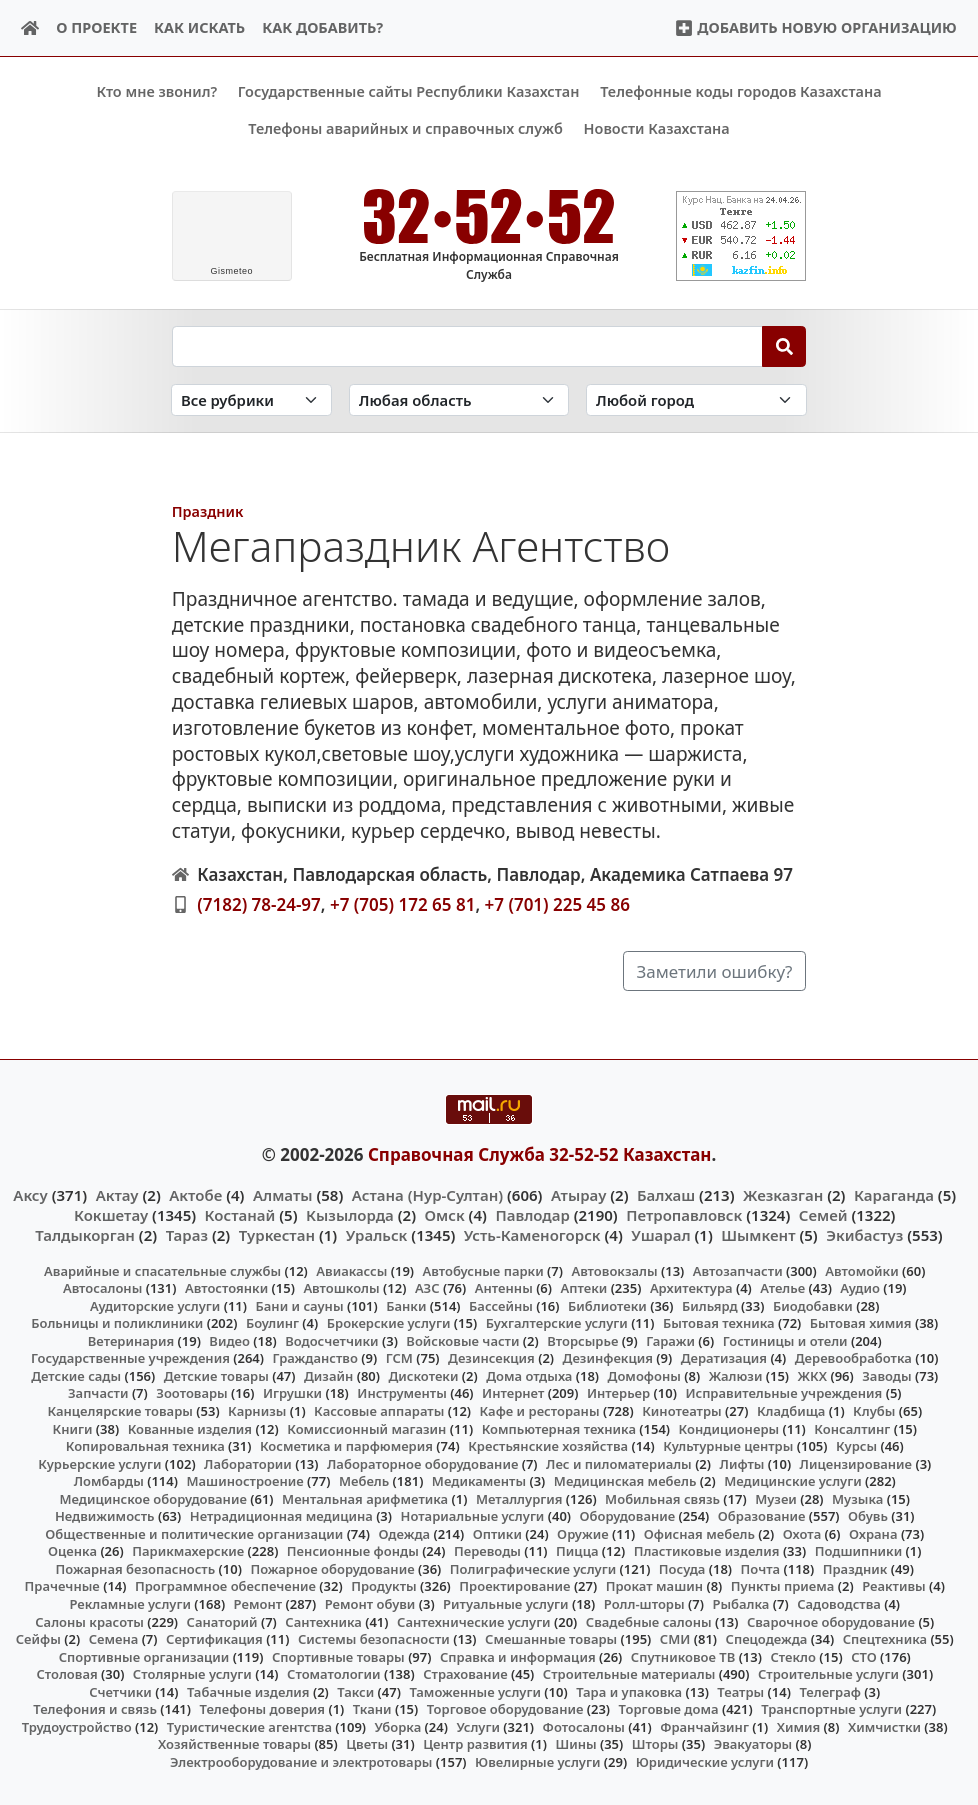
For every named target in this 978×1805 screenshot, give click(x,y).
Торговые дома (669, 1709)
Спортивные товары (338, 1656)
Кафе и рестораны (540, 1411)
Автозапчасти (738, 1270)
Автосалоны (102, 1288)
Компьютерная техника (559, 1428)
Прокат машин (654, 1586)
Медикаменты (479, 1481)
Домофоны (644, 1376)
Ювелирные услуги (537, 1762)
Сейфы (38, 1639)
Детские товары (216, 1376)
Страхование (465, 1674)
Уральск (377, 1235)
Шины (575, 1744)
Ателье (782, 1288)
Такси (355, 1691)
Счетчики (120, 1691)
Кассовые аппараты (379, 1411)
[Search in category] (251, 399)
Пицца (577, 1551)
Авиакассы (351, 1270)
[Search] (784, 346)
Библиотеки (607, 1305)
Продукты (384, 1586)
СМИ (675, 1639)
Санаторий (222, 1621)
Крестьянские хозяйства (548, 1446)
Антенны (504, 1288)
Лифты (742, 1463)
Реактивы (894, 1586)
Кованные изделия (190, 1428)
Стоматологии (334, 1674)
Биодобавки (813, 1305)
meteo (231, 271)
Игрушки (292, 1393)
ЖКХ (812, 1376)
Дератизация (724, 1358)
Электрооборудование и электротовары (301, 1762)
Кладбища (791, 1411)
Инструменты (402, 1393)
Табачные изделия (248, 1691)
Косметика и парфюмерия (346, 1446)
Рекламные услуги (130, 1604)
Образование (762, 1516)
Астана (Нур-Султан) (427, 1195)
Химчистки (884, 1727)
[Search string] (467, 346)
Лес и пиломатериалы (619, 1463)
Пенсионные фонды (353, 1551)
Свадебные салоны (649, 1621)
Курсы (856, 1446)
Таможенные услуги (475, 1691)
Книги (72, 1428)
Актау (117, 1195)
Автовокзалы (614, 1270)
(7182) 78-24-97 (259, 903)
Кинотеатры (682, 1411)
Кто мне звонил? (156, 91)
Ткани (372, 1709)
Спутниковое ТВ (683, 1656)
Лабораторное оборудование (422, 1463)
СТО (864, 1656)
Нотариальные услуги (473, 1516)
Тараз (187, 1235)
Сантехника (323, 1621)
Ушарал (660, 1235)
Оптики (497, 1533)
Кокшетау (111, 1215)
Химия (799, 1727)
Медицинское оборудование (152, 1498)
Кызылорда (350, 1215)
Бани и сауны (300, 1305)
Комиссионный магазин (366, 1428)
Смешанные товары (551, 1639)
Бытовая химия (861, 1323)
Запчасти (98, 1393)
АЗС (427, 1288)
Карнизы (257, 1411)
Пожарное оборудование (332, 1569)
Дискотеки (424, 1376)
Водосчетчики (331, 1340)
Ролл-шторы (644, 1604)
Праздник (208, 511)
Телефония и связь (95, 1709)
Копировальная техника (145, 1446)
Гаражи (670, 1340)
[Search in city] (696, 399)
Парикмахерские (188, 1551)
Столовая (66, 1674)
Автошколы (341, 1288)
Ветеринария (131, 1340)
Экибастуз (864, 1235)
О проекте (96, 27)
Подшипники (858, 1551)
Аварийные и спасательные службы (162, 1270)
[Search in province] (459, 399)
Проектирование (514, 1586)
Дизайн (328, 1376)
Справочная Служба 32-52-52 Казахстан (540, 1154)
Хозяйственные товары (234, 1744)
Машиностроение (244, 1481)
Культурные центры (728, 1446)
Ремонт (258, 1604)
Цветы (367, 1744)
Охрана (873, 1533)
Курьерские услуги (99, 1463)
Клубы (874, 1411)
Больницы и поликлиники (117, 1323)
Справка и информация (518, 1656)
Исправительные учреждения (783, 1393)
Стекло (793, 1656)
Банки (406, 1305)
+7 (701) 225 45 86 (557, 903)
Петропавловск (684, 1215)
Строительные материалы (629, 1674)
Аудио (860, 1288)
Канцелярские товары (120, 1411)
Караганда (894, 1195)
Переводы (487, 1551)
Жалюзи (736, 1376)
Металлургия (519, 1498)
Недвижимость (105, 1516)
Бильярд (710, 1305)
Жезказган (783, 1195)
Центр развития (475, 1744)
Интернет (513, 1393)
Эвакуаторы (753, 1744)
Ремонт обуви (370, 1604)
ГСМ (399, 1358)
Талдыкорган (85, 1235)
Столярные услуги (192, 1674)
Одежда (404, 1533)
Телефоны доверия (263, 1709)
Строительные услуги (828, 1674)
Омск (445, 1215)
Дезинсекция (491, 1358)
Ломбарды (109, 1481)
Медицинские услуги (793, 1481)
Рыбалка (740, 1604)
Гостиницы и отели (785, 1340)
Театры (740, 1691)
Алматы (283, 1195)
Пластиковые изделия (707, 1551)
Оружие (583, 1533)
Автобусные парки (483, 1270)
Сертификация (214, 1639)
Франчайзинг (704, 1727)
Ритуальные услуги (505, 1604)
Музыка (857, 1498)
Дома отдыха (529, 1376)
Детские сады (76, 1376)
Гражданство (314, 1358)
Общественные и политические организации (194, 1533)
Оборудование (628, 1516)
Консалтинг (852, 1428)
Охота (802, 1533)
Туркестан (277, 1235)
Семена (114, 1639)
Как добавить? (322, 27)
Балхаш (666, 1195)
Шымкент (758, 1235)
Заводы (886, 1376)
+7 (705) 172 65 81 (402, 903)
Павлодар (532, 1215)
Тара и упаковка (629, 1691)
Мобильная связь (662, 1498)
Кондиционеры (729, 1428)
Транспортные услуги (831, 1709)
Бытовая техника (719, 1323)
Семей (823, 1215)
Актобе (195, 1195)
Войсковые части (462, 1340)
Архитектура (691, 1288)
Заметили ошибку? (715, 970)
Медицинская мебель (625, 1481)
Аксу (30, 1195)
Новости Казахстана (657, 128)
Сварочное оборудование (831, 1621)
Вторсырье (582, 1340)
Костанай (240, 1215)
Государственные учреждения (130, 1358)
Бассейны (501, 1305)
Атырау (578, 1195)
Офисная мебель (699, 1533)
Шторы (655, 1744)
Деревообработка (853, 1358)
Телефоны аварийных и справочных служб (405, 128)
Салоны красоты (89, 1621)
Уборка (398, 1727)
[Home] (30, 28)
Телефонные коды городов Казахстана (740, 91)
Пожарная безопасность (136, 1569)
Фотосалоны (584, 1727)
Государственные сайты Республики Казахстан (409, 91)
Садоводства (839, 1604)
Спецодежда (767, 1639)
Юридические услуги (705, 1762)
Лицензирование (856, 1463)
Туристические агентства (249, 1727)
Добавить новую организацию (815, 27)
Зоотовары (191, 1393)
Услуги (478, 1727)
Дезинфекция (608, 1358)
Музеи (776, 1498)
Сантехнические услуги (474, 1621)
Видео (229, 1340)
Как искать (199, 27)
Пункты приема (783, 1586)
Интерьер (618, 1393)
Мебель (364, 1481)
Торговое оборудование (505, 1709)
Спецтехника (885, 1639)
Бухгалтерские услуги (557, 1323)
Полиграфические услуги (533, 1569)
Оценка (72, 1551)
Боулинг (272, 1323)
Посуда (682, 1569)
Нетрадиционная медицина (281, 1516)
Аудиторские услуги (155, 1305)
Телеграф (830, 1691)
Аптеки (584, 1288)
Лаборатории (248, 1463)
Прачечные (62, 1586)
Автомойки (861, 1270)
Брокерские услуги (389, 1323)
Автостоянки (226, 1288)
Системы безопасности (374, 1639)
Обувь (868, 1516)
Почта (761, 1569)
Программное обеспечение (225, 1586)
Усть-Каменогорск (532, 1235)
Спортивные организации (144, 1656)
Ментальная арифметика (365, 1498)
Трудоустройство (77, 1727)
